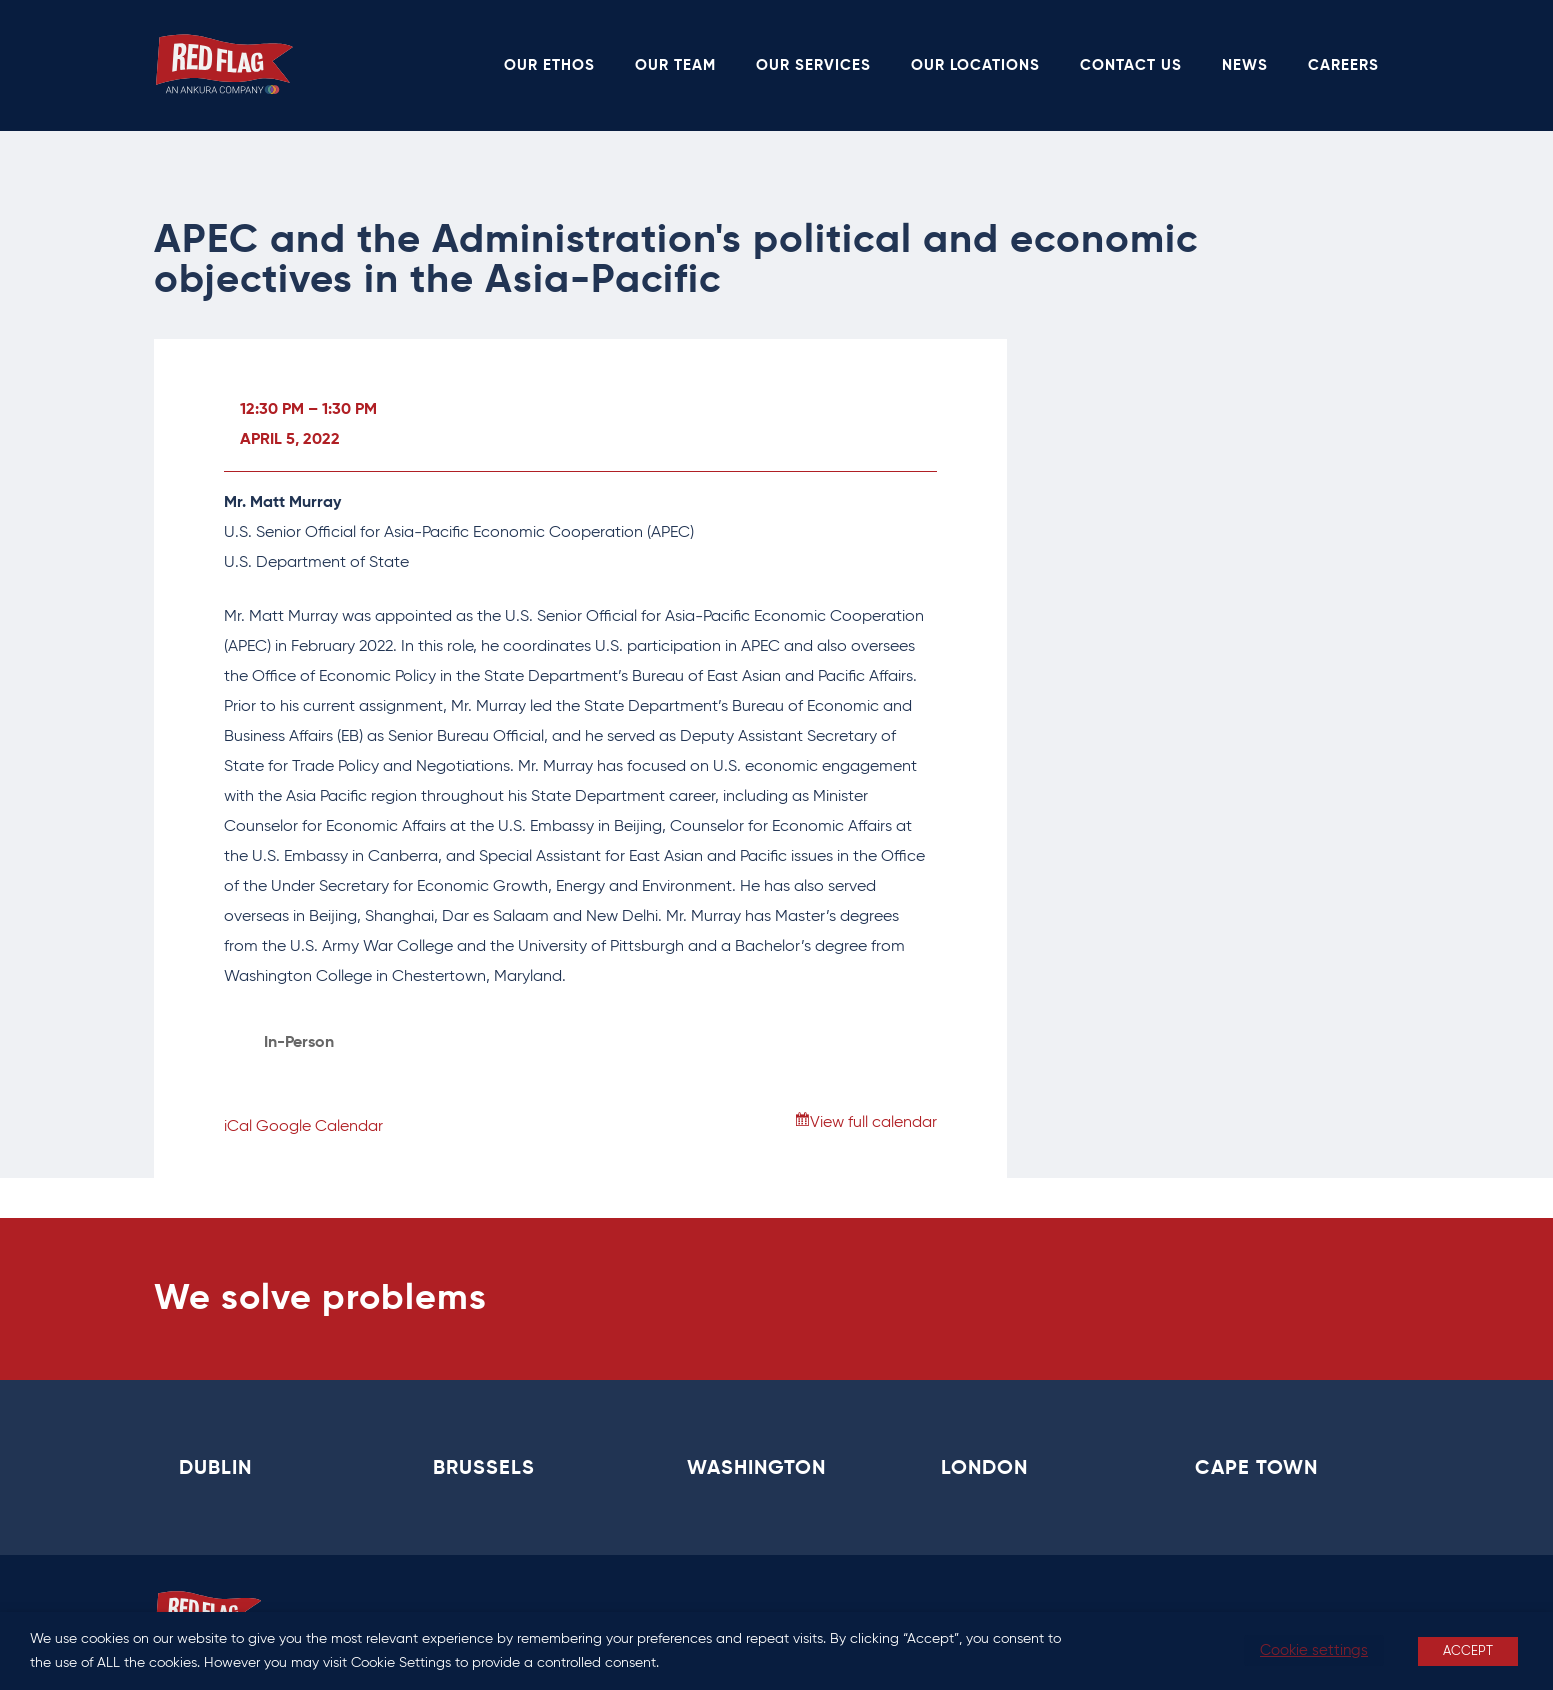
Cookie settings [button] (1314, 1650)
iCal (238, 1127)
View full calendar (873, 1123)
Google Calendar (319, 1127)
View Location (315, 1073)
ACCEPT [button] (1468, 1651)
